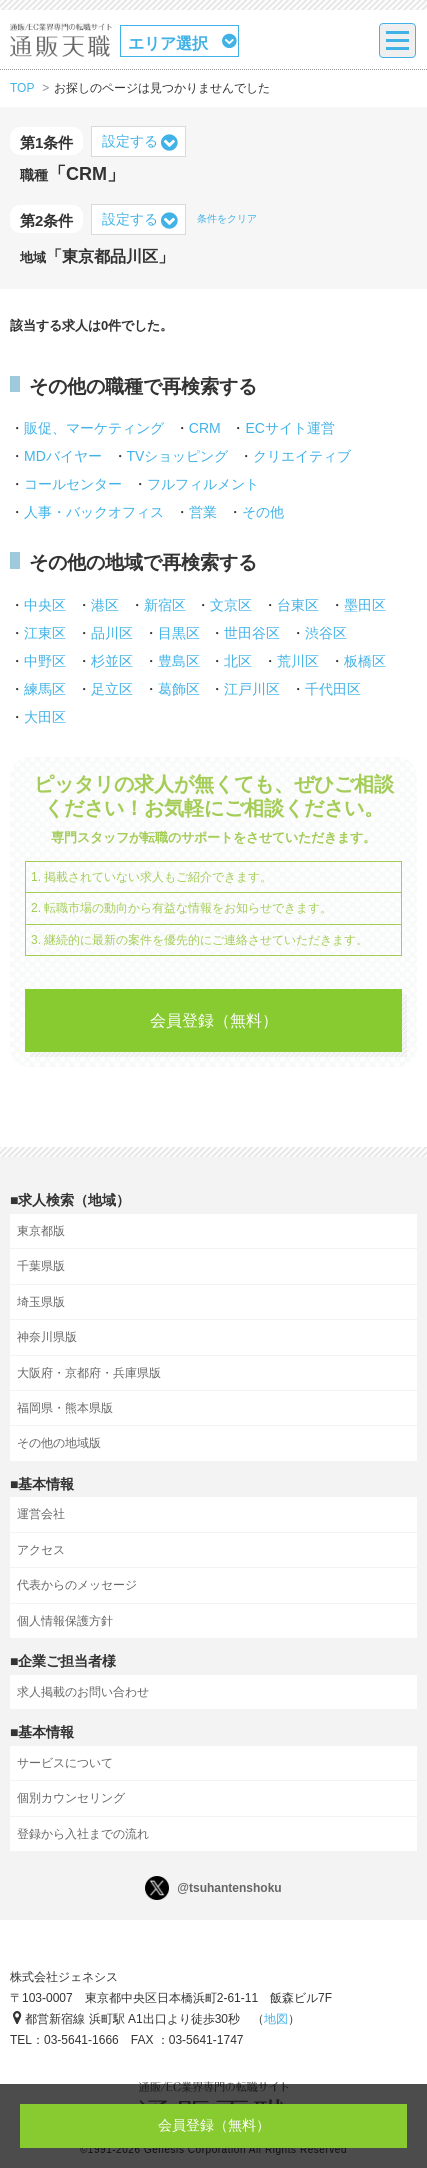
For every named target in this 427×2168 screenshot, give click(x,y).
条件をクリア (227, 218)
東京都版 (41, 1231)
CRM (205, 428)
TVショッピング (178, 456)
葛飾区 (179, 689)
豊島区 (179, 661)
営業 (203, 512)
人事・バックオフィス (94, 512)
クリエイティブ (302, 456)
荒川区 (298, 661)
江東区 (45, 633)
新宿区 (165, 605)
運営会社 (41, 1514)
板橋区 (365, 661)
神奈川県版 (47, 1337)
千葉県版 (41, 1266)
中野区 (45, 661)
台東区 (298, 605)
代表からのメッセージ (77, 1585)
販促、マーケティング (94, 428)
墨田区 (365, 605)
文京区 (231, 605)
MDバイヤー (63, 456)
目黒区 (179, 633)
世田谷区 (252, 633)
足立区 (112, 689)
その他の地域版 (59, 1443)
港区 (105, 605)
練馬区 (45, 689)
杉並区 (112, 661)
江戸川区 (252, 689)
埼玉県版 (41, 1302)
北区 (238, 661)
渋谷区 (326, 633)
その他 (263, 512)
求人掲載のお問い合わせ (83, 1692)
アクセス (41, 1550)
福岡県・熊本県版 (65, 1408)
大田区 (45, 717)
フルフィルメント (203, 484)
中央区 (45, 605)
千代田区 (333, 689)
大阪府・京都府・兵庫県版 (89, 1373)
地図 (276, 2019)
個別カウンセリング (71, 1798)
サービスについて (65, 1763)
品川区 (112, 633)
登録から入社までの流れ (83, 1834)
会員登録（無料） (214, 1020)
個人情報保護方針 (65, 1621)
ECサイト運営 (289, 428)
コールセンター (73, 484)
